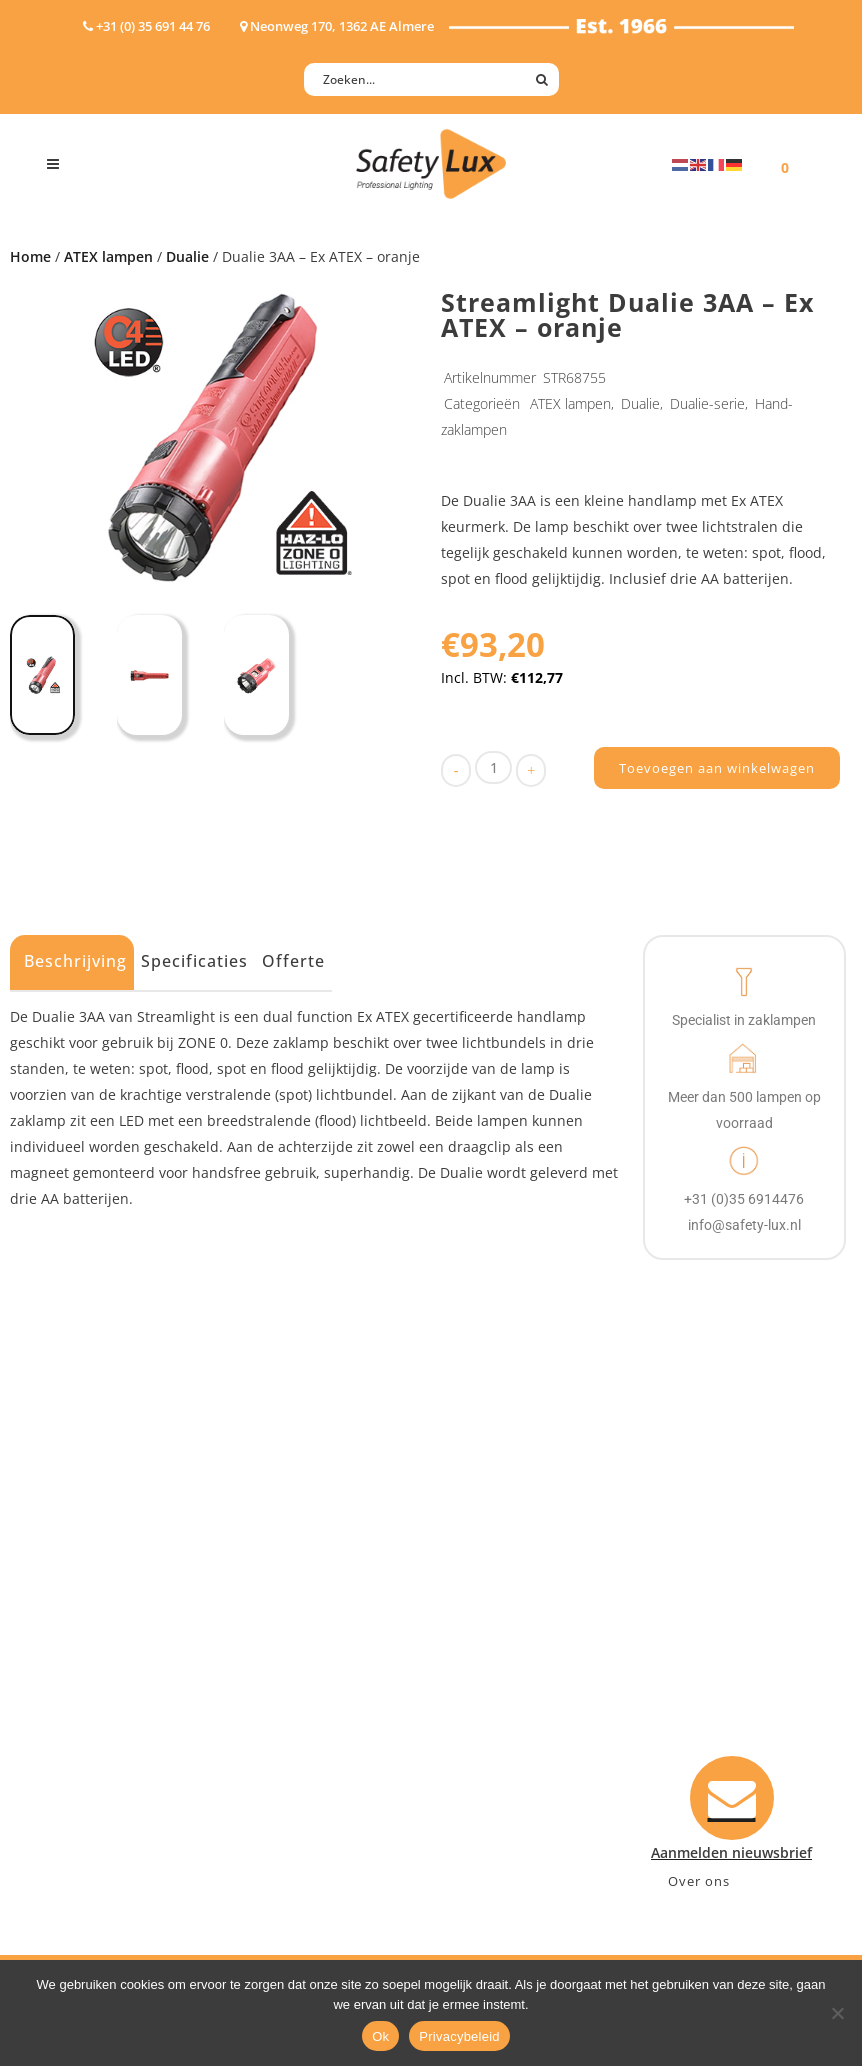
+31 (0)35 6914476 (703, 1674)
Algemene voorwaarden (531, 1726)
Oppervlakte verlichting (127, 1674)
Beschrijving (75, 961)
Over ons (699, 1881)
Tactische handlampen (124, 1700)
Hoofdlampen (94, 1596)
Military (285, 1674)
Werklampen (90, 1648)
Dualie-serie (707, 403)
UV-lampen (84, 1778)
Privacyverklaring (509, 1752)
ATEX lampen (108, 256)
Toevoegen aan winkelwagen (717, 768)
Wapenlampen (96, 1726)
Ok (380, 2036)
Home (30, 256)
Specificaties (194, 961)
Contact (478, 1596)
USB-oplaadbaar (102, 1752)
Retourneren (494, 1700)
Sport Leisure (305, 1700)
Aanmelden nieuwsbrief (531, 1570)
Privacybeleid (459, 2036)
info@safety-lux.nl (705, 1700)
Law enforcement (318, 1596)
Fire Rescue (297, 1648)
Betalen (477, 1622)
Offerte (293, 961)
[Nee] (837, 2013)
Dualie (187, 256)
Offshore (289, 1622)
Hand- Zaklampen (107, 1570)
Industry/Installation (329, 1570)
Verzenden (487, 1648)
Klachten (481, 1674)
